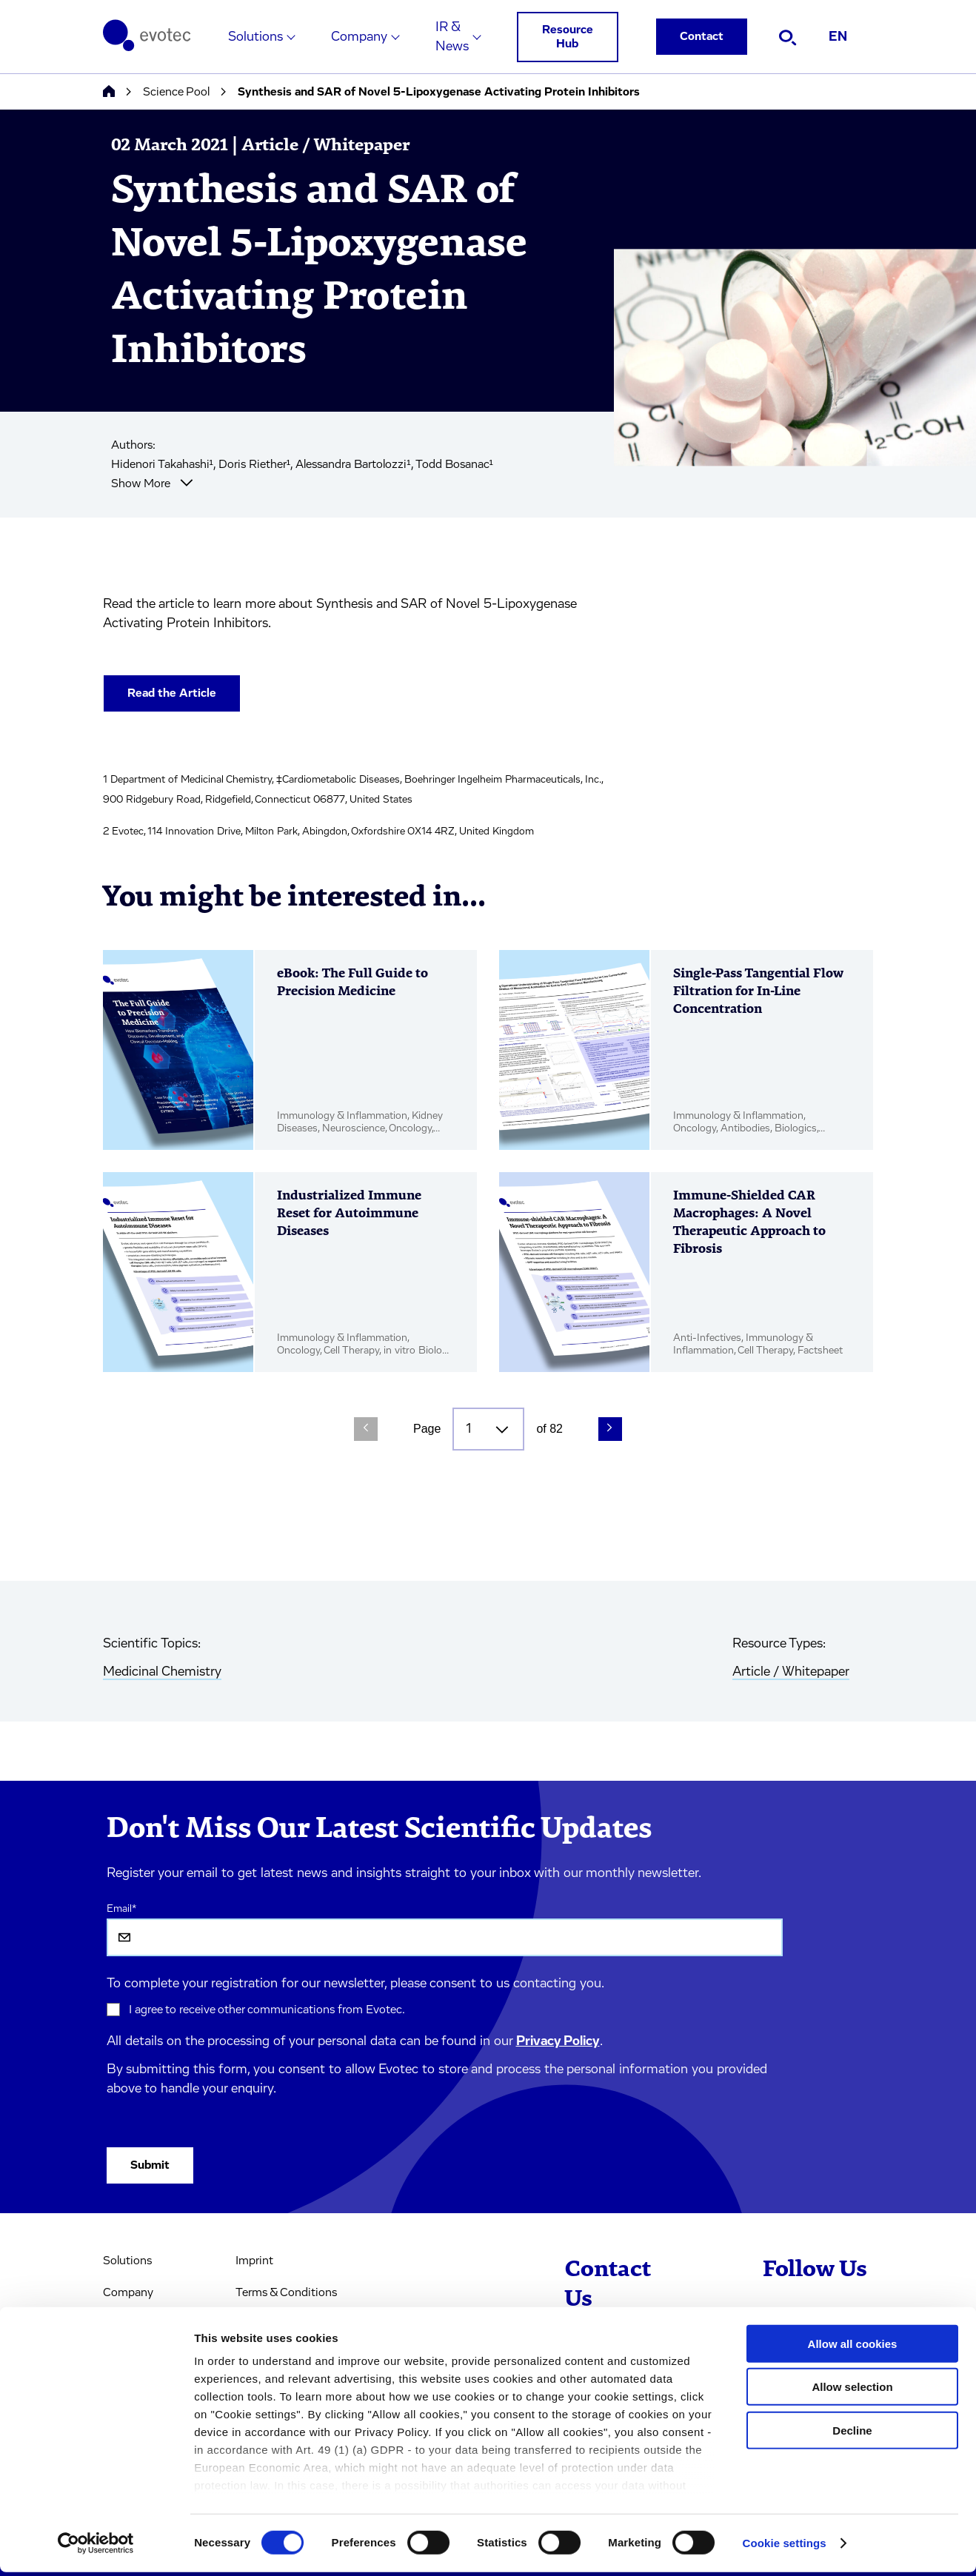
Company (359, 37)
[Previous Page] (366, 1429)
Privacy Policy (558, 2041)
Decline (852, 2434)
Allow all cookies (853, 2347)
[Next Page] (610, 1429)
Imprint (254, 2260)
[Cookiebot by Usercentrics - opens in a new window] (96, 2547)
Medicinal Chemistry (162, 1672)
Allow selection (852, 2390)
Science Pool (176, 92)
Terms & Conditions (286, 2292)
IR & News (452, 37)
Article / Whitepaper (790, 1672)
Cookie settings (784, 2546)
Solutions (255, 37)
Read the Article (171, 693)
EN (838, 37)
